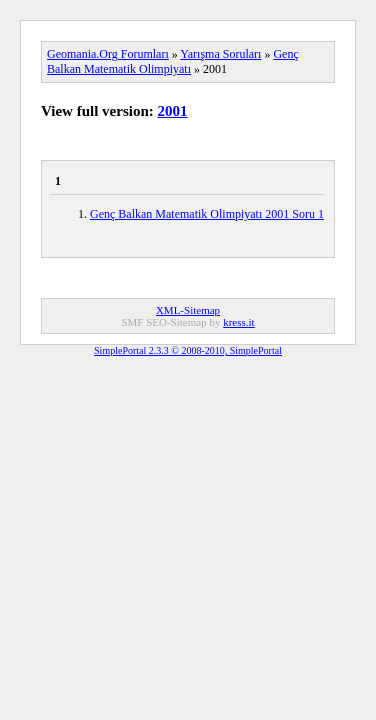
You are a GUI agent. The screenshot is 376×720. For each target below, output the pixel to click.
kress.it (238, 322)
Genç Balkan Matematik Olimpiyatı (173, 61)
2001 (173, 111)
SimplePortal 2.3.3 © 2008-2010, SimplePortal (188, 350)
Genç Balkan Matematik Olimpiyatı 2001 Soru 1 (207, 214)
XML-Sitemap (188, 310)
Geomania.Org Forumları (108, 54)
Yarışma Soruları (220, 54)
